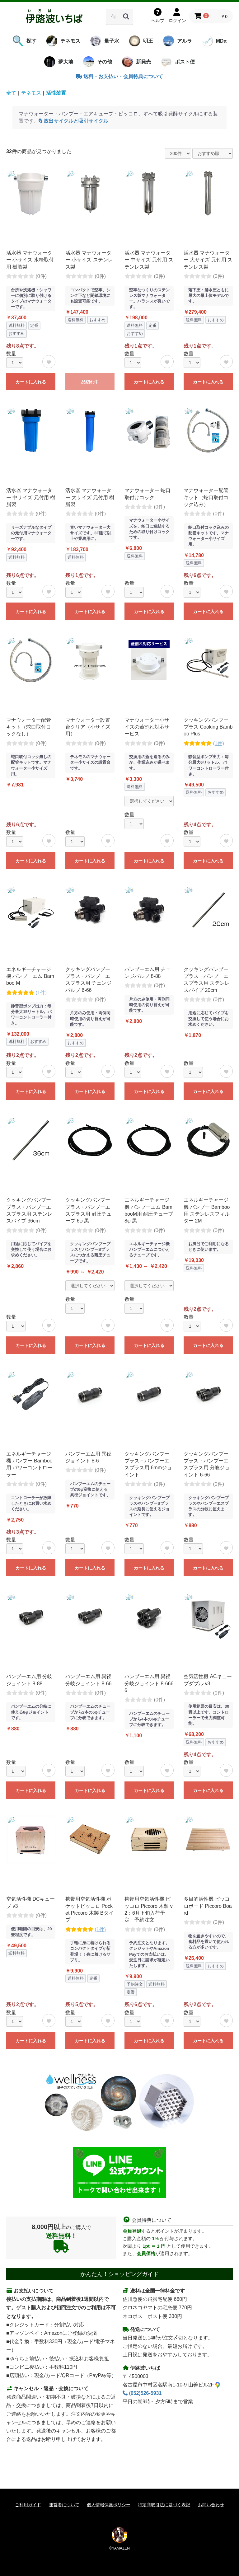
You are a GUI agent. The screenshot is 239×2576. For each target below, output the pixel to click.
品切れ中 (90, 381)
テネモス (31, 93)
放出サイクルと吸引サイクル (73, 121)
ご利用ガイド (28, 2504)
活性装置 (56, 93)
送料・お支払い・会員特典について (119, 76)
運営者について (64, 2504)
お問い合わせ (211, 2504)
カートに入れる (31, 381)
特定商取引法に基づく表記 (164, 2504)
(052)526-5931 (142, 2393)
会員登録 (132, 2231)
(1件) (218, 743)
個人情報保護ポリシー (108, 2504)
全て (11, 93)
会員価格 (146, 2253)
